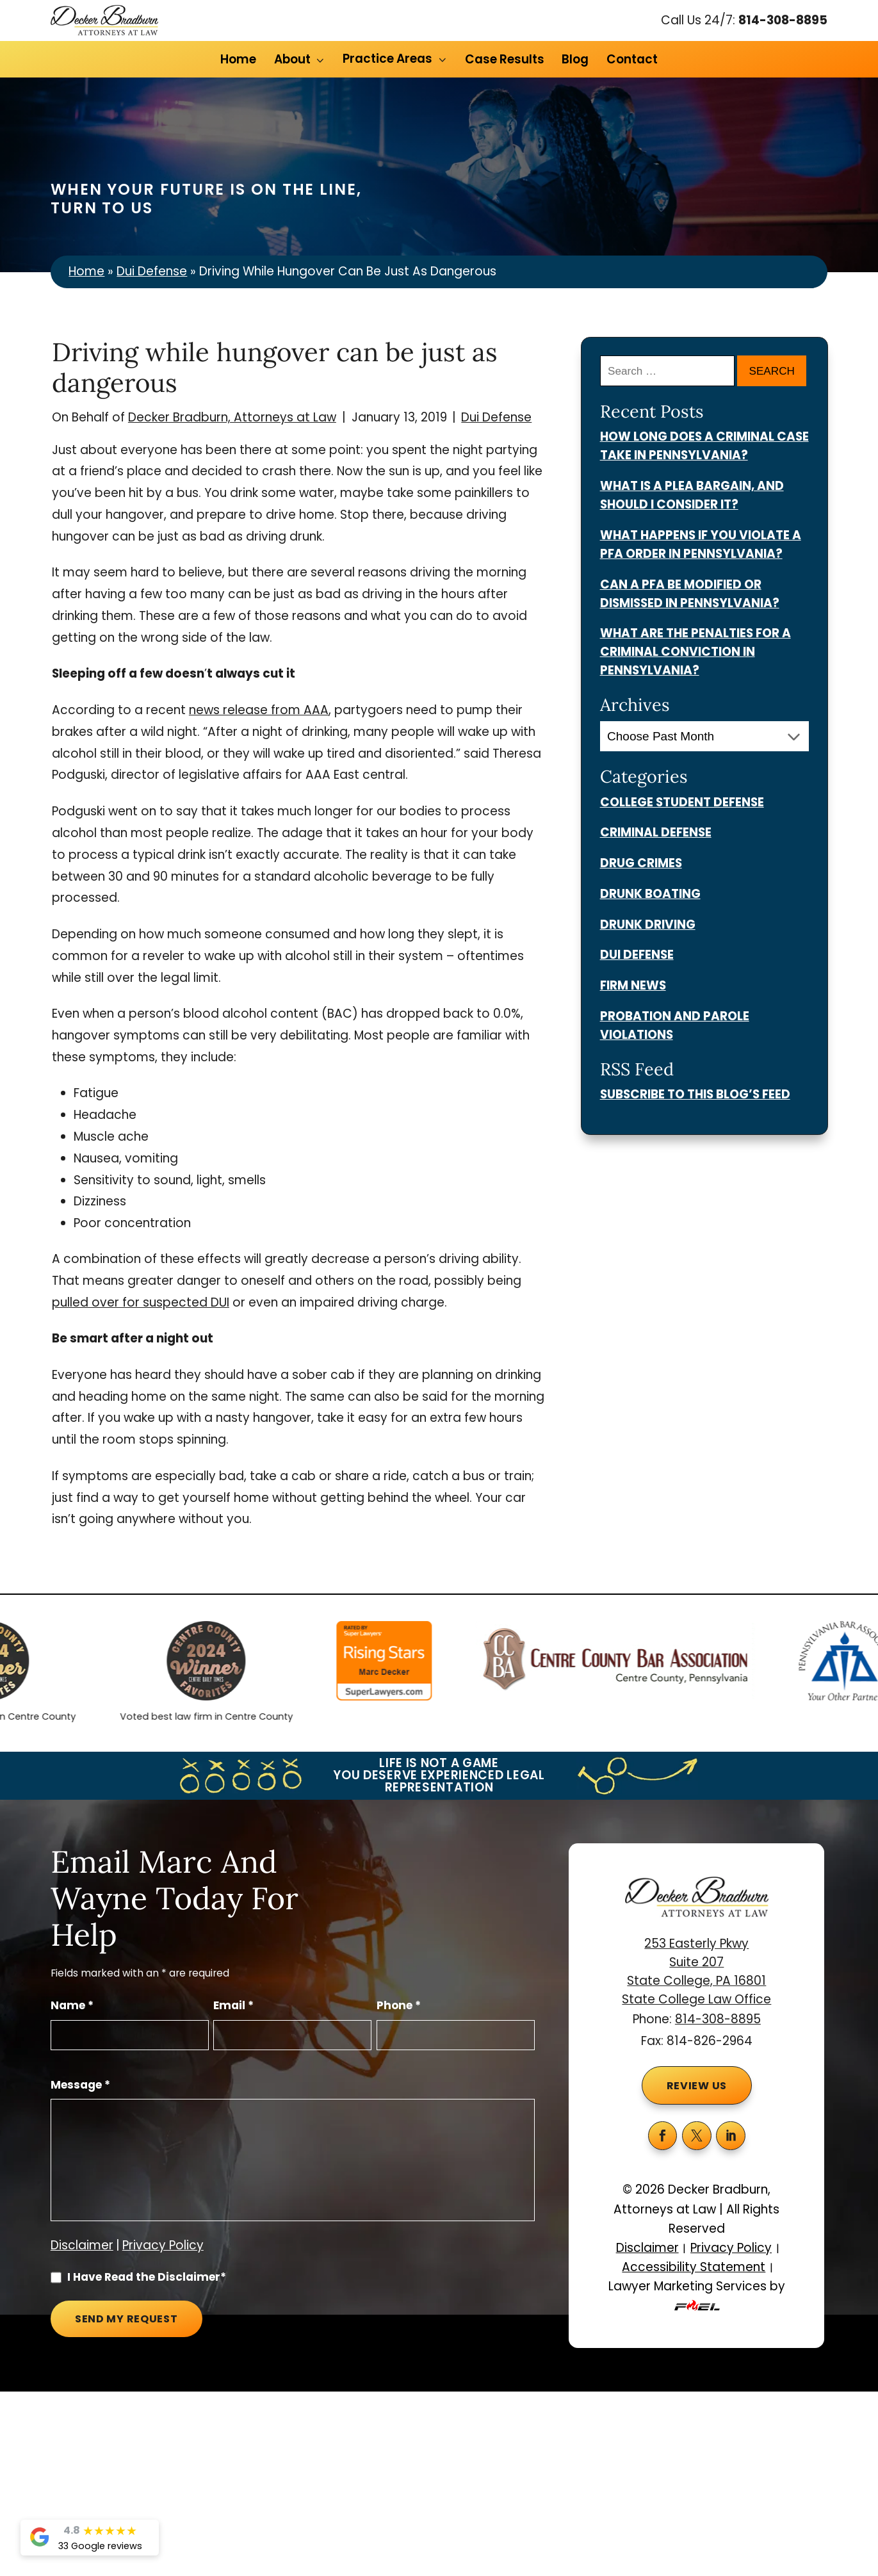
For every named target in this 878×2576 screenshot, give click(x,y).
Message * (80, 2085)
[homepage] (104, 20)
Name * (72, 2005)
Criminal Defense (655, 832)
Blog (575, 59)
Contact (632, 59)
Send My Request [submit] (126, 2318)
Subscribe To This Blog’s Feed (695, 1094)
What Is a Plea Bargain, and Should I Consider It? (692, 495)
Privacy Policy (163, 2245)
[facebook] (663, 2237)
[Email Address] (292, 2035)
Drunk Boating (650, 893)
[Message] (293, 2160)
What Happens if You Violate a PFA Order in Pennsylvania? (700, 544)
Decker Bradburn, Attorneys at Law (232, 417)
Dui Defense (152, 271)
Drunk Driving (647, 924)
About (292, 59)
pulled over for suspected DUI (140, 1302)
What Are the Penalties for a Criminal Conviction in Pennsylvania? (695, 651)
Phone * (399, 2005)
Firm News (633, 985)
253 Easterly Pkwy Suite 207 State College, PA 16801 (696, 2063)
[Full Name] (130, 2035)
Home (238, 59)
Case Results (504, 59)
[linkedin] (730, 2237)
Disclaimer (82, 2245)
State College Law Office (696, 2100)
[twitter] (696, 2237)
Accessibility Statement (693, 2368)
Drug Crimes (641, 863)
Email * (233, 2005)
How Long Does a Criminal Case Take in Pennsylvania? (704, 446)
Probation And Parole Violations (674, 1025)
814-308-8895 (782, 20)
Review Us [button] (697, 2187)
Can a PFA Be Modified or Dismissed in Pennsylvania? (689, 594)
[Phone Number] (456, 2035)
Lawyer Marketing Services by (696, 2396)
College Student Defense (682, 802)
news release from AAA (259, 710)
